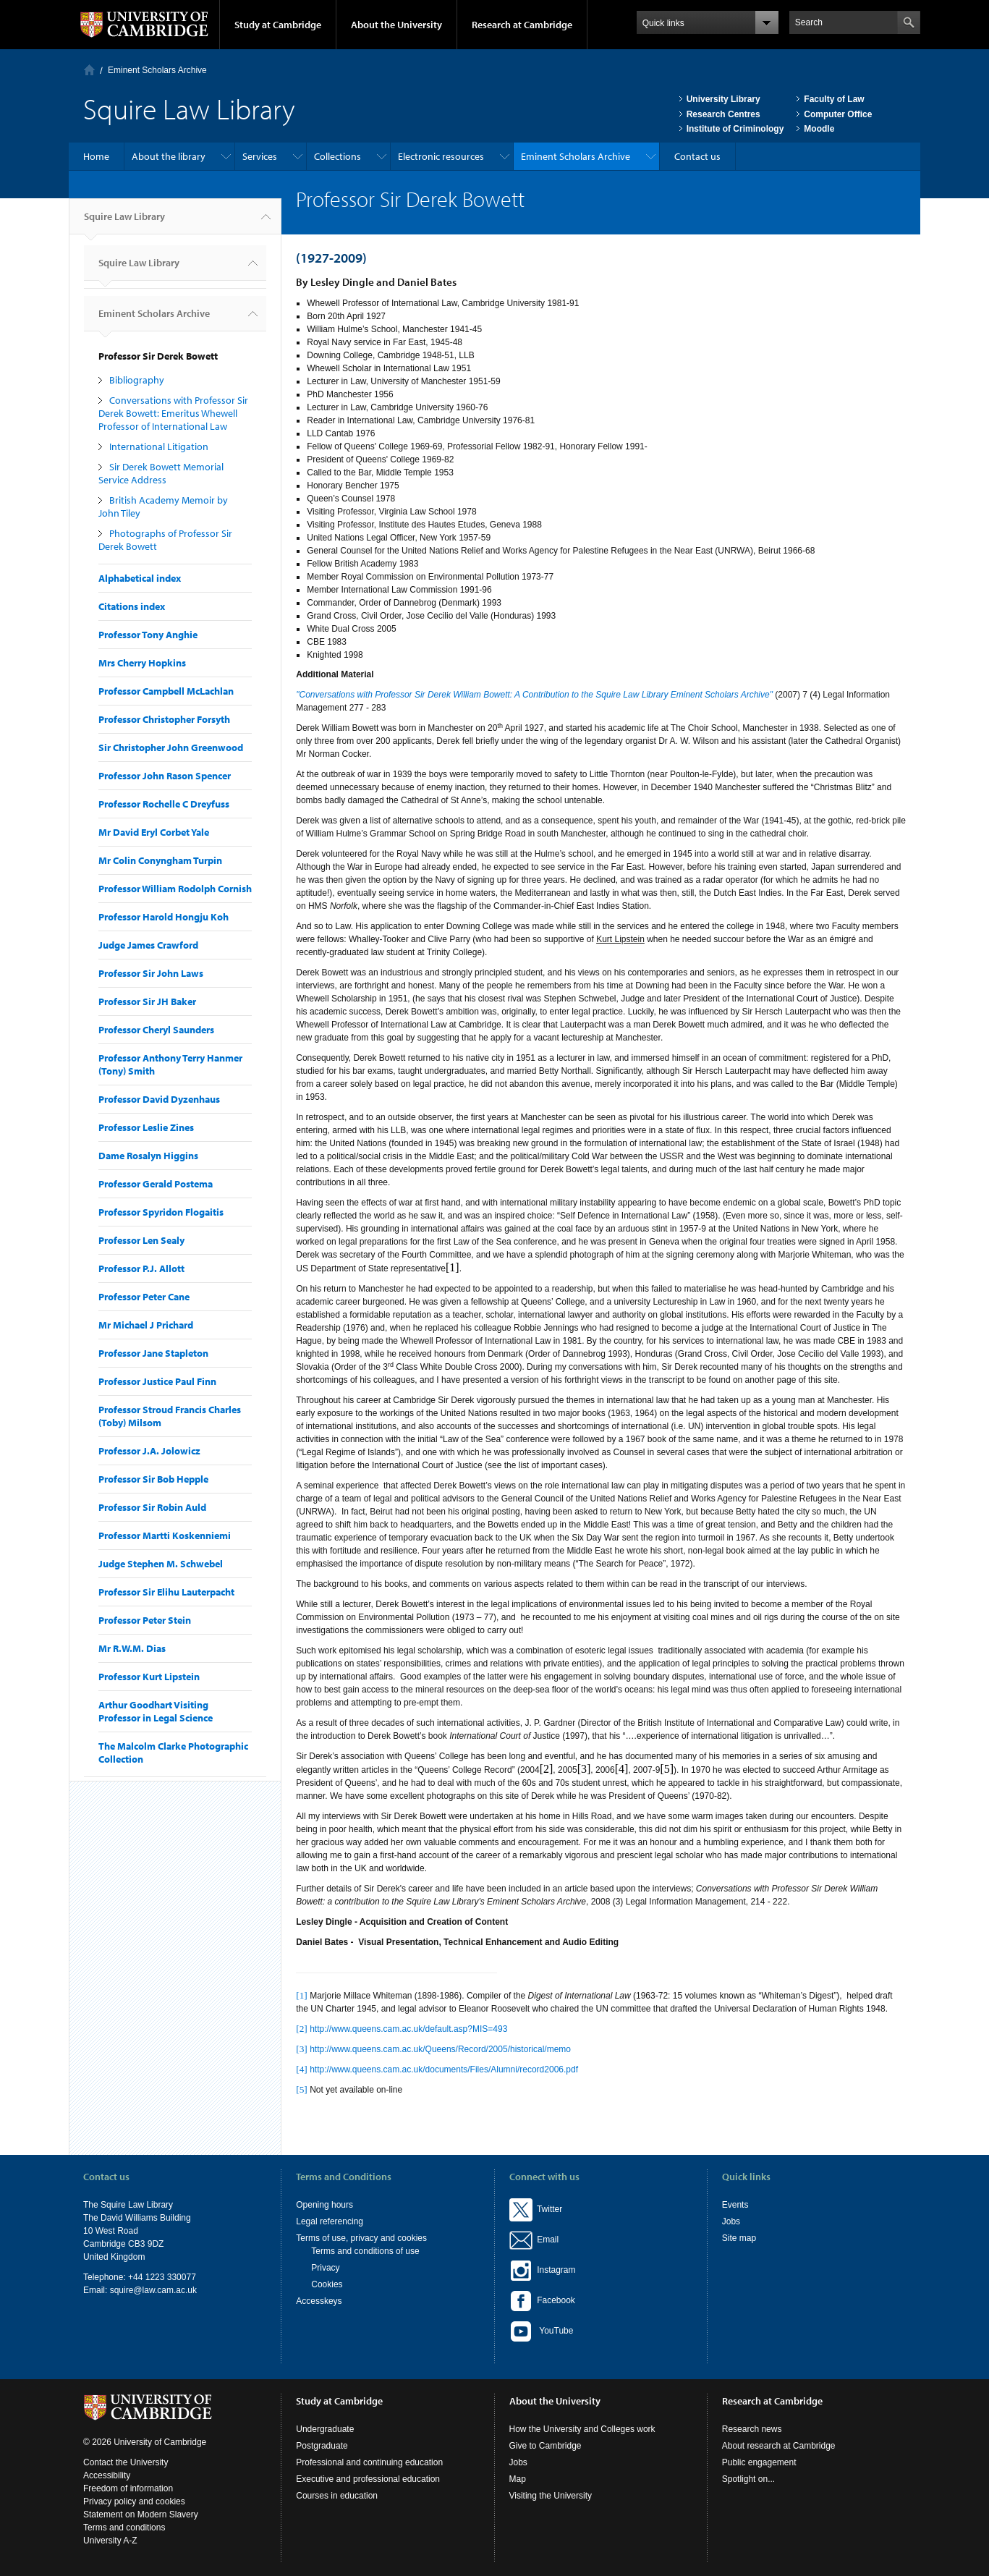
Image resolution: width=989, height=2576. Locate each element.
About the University (396, 24)
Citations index (131, 606)
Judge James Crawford (148, 945)
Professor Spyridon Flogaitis (161, 1212)
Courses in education (337, 2496)
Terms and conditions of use (365, 2251)
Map (517, 2479)
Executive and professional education (368, 2479)
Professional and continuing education (369, 2462)
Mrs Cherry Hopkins (142, 662)
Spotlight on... (748, 2479)
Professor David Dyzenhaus (159, 1099)
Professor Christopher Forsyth (164, 719)
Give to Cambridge (545, 2446)
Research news (752, 2429)
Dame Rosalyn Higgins (148, 1155)
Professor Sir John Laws (150, 973)
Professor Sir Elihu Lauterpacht (166, 1591)
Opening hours (324, 2205)
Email (545, 2239)
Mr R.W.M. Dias (132, 1648)
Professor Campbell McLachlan (166, 691)
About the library (168, 156)
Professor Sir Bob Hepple (153, 1479)
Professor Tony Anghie (148, 634)
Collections (337, 156)
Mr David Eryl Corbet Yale (153, 832)
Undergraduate (325, 2429)
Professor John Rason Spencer (164, 775)
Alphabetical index (139, 578)
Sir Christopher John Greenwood (170, 747)
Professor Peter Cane (144, 1296)
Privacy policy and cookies (134, 2501)
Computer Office (838, 114)
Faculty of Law (834, 99)
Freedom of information (128, 2488)
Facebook (542, 2300)
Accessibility (106, 2475)
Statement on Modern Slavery (140, 2514)
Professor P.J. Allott (141, 1268)
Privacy (325, 2268)
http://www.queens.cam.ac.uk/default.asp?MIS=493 (408, 2029)
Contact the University (125, 2462)
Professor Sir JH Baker (147, 1001)
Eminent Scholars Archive (157, 70)
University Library (723, 99)
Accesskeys (318, 2301)
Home (89, 70)
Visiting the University (551, 2496)
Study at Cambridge (277, 24)
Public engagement (759, 2462)
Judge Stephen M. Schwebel (160, 1563)
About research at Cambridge (779, 2446)
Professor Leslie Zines (146, 1127)
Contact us (697, 156)
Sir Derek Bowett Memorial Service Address (161, 473)
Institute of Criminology (735, 129)
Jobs (731, 2221)
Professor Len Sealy (141, 1240)
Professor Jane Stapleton (153, 1353)
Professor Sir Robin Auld (152, 1507)
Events (735, 2205)
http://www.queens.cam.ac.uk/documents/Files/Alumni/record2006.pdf (444, 2069)
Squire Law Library (124, 222)
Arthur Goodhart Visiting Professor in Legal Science (155, 1711)
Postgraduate (321, 2446)
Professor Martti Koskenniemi (164, 1535)
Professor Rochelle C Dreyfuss (163, 803)
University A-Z (110, 2540)
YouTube (541, 2331)
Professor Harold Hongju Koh (163, 916)
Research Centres (723, 114)
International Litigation (158, 446)
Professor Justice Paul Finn (157, 1381)
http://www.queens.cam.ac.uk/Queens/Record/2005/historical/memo (440, 2049)
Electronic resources (441, 156)
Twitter (536, 2209)
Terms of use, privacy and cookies (361, 2238)
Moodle (819, 129)
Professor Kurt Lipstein (149, 1676)
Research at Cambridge (522, 24)
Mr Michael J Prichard (145, 1324)
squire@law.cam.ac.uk (153, 2290)
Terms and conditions (124, 2527)
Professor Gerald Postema (155, 1183)
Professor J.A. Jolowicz (149, 1450)
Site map (739, 2238)
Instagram (542, 2270)
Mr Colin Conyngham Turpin (160, 860)
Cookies (326, 2284)
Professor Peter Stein (144, 1620)
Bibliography (136, 379)
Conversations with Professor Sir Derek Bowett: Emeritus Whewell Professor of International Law (173, 413)
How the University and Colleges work (582, 2429)
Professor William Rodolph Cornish (175, 888)
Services (259, 156)
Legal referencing (329, 2221)
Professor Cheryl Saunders (156, 1029)
